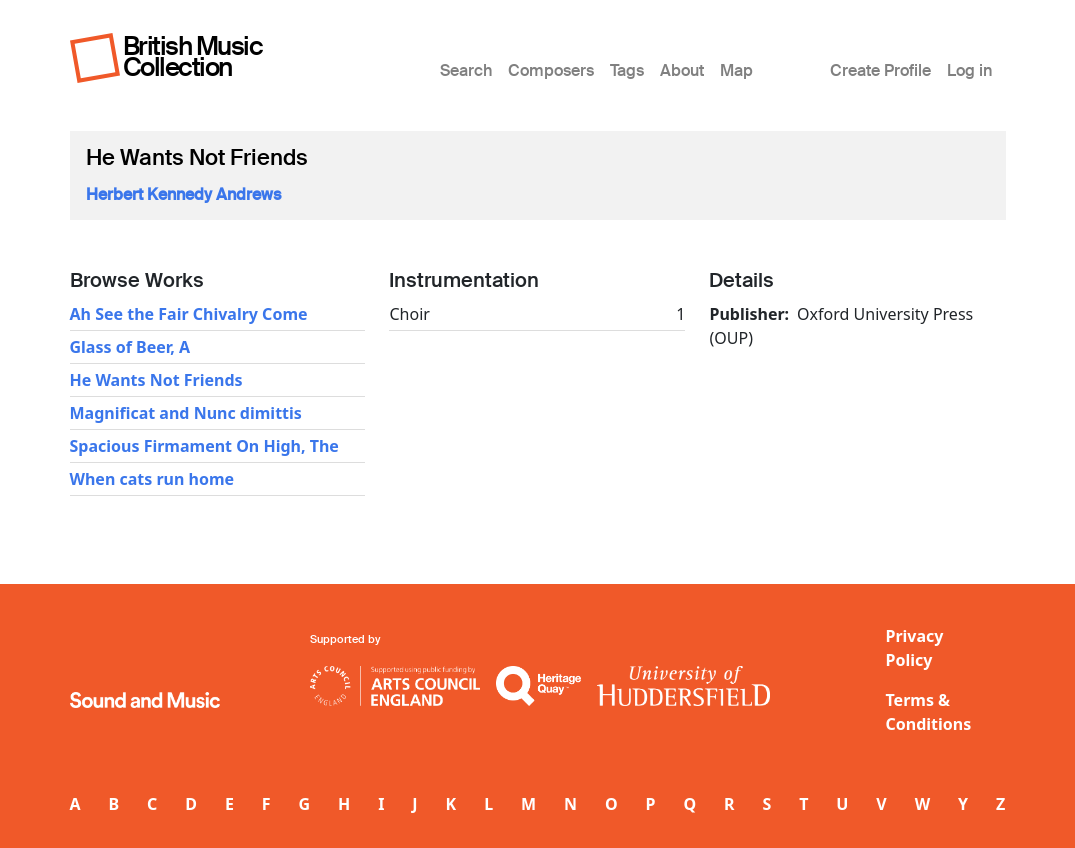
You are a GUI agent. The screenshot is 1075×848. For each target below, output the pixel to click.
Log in (969, 70)
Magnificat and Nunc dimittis (186, 413)
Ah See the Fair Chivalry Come (189, 314)
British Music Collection (193, 56)
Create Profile (880, 70)
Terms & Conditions (929, 712)
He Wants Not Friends (156, 380)
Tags (627, 70)
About (682, 70)
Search (466, 70)
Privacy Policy (915, 648)
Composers (551, 70)
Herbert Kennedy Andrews (183, 194)
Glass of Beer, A (130, 347)
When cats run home (152, 479)
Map (736, 70)
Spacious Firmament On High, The (204, 446)
